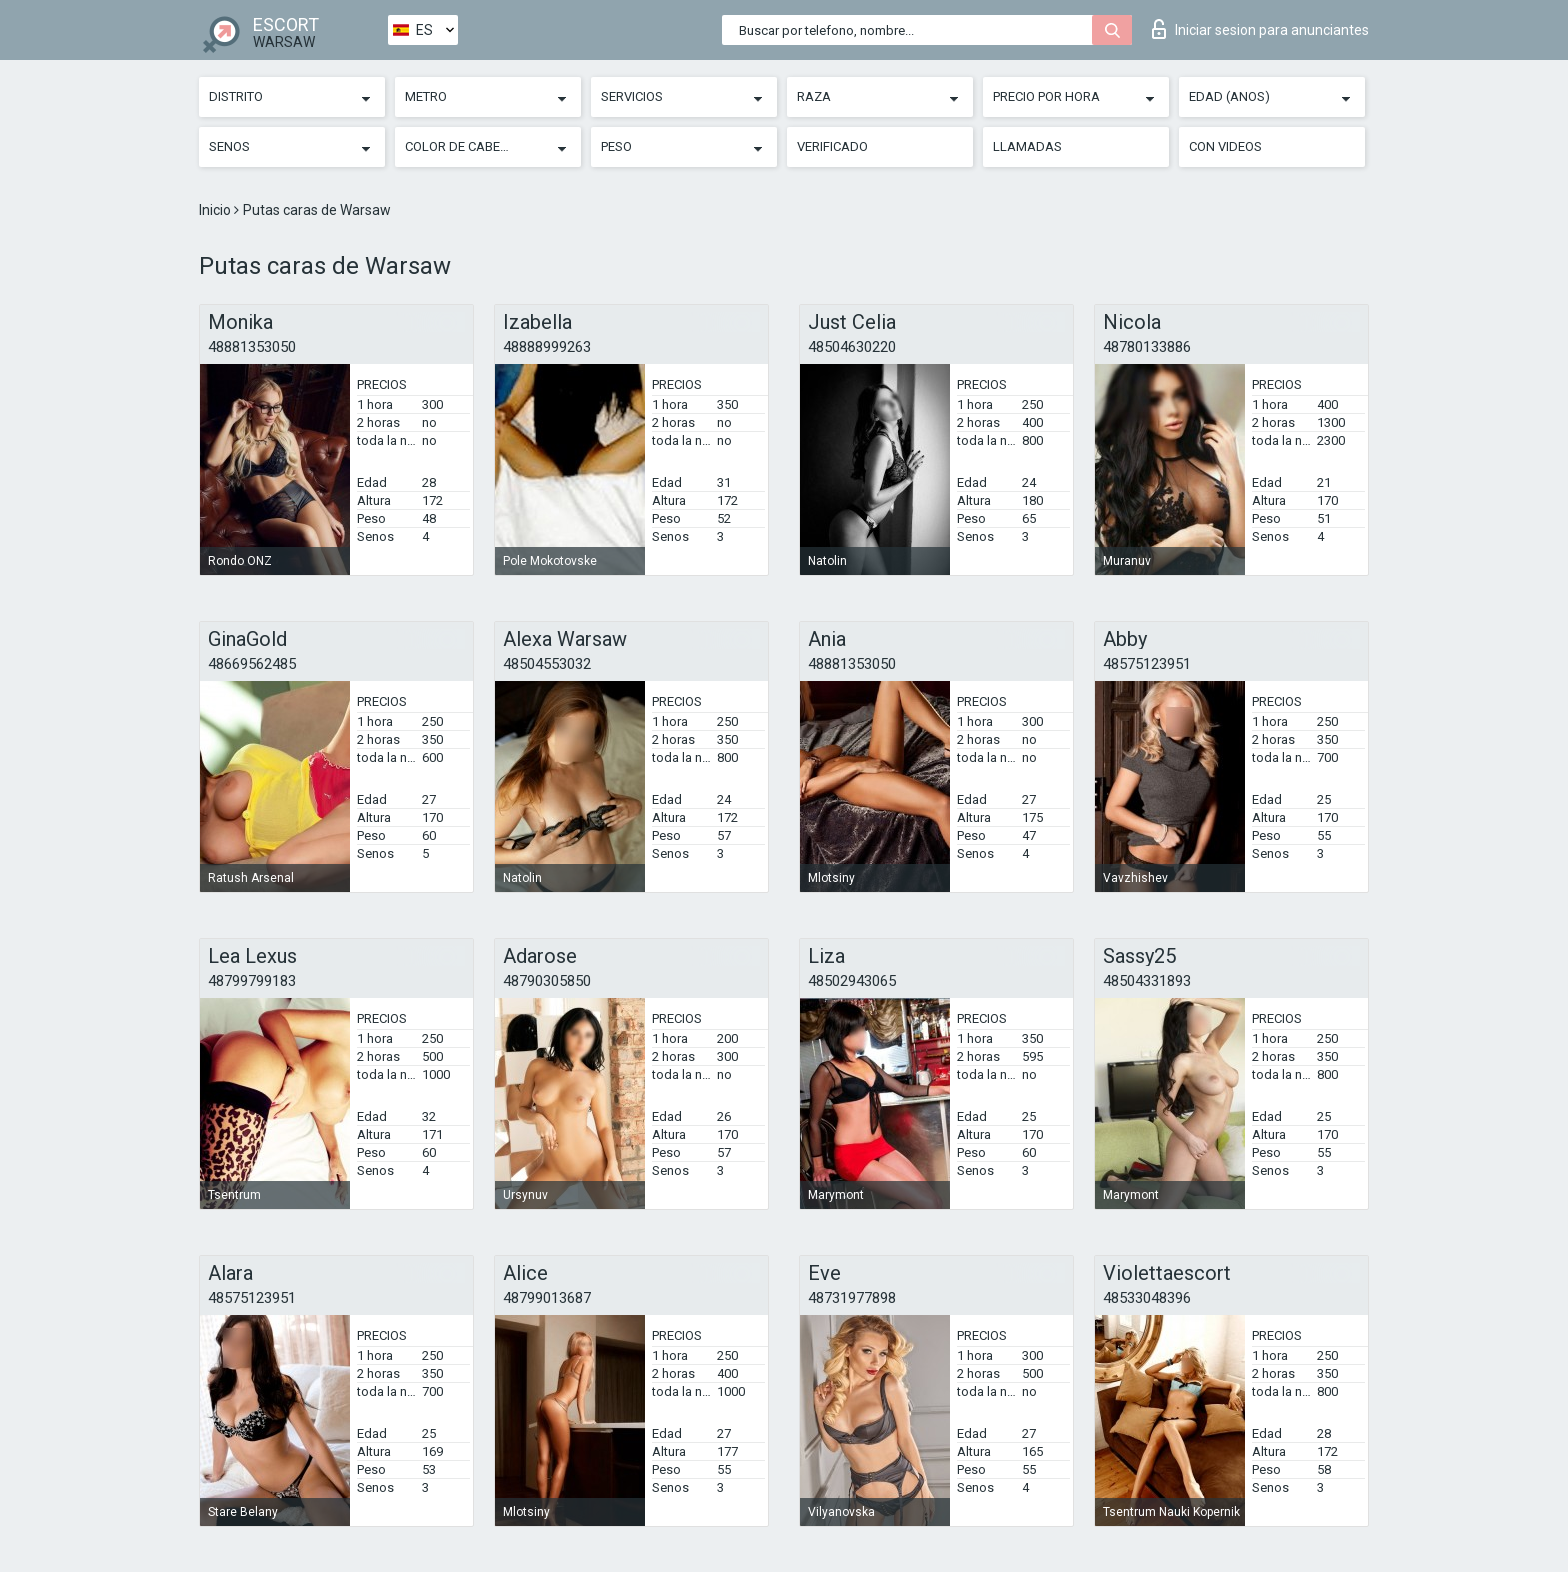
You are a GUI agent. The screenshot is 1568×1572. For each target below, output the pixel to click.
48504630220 (852, 347)
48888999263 (547, 347)
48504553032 (547, 664)
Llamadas (1027, 146)
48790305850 (547, 981)
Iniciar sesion (1260, 29)
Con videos (1225, 146)
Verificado (832, 146)
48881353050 (252, 347)
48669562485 (252, 664)
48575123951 (1147, 664)
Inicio (216, 210)
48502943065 (852, 981)
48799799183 (252, 981)
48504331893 (1147, 981)
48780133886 (1147, 347)
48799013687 (547, 1298)
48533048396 (1147, 1298)
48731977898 (852, 1298)
